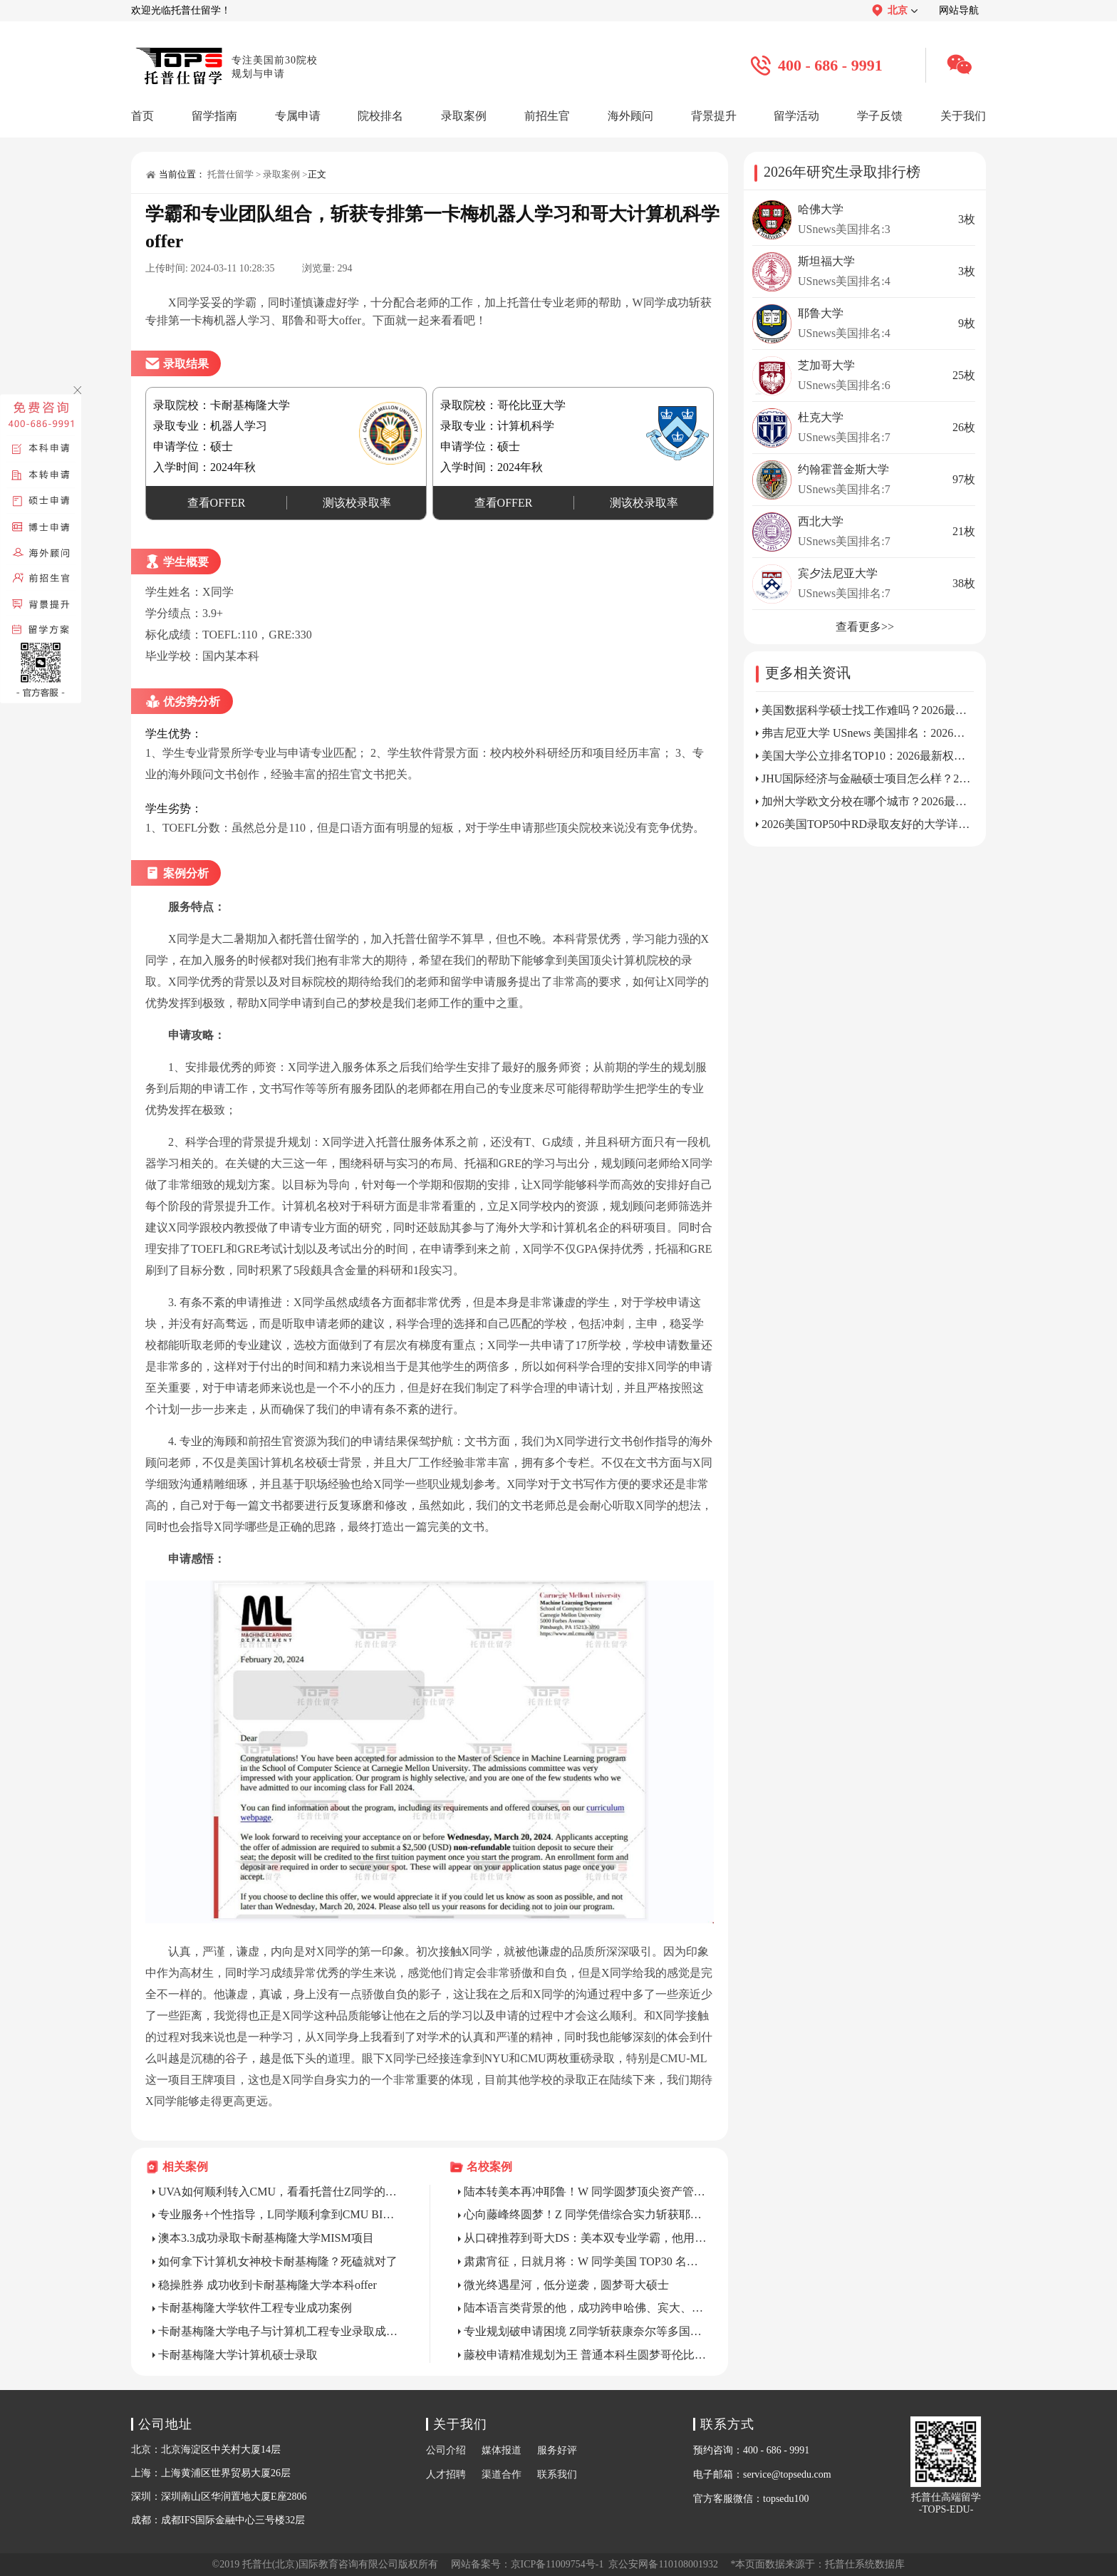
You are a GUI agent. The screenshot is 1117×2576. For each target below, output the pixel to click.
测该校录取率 (357, 503)
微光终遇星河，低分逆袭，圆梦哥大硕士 (566, 2285)
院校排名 (380, 116)
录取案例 (464, 116)
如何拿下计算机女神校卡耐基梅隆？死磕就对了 (278, 2261)
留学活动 (796, 116)
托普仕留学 (230, 174)
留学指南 (214, 116)
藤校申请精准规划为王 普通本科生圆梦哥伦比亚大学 (585, 2355)
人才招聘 (446, 2474)
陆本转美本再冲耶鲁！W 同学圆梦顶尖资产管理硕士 (585, 2192)
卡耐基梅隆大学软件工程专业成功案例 (255, 2308)
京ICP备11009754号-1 (557, 2564)
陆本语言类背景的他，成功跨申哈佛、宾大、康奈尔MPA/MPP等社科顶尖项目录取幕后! (585, 2308)
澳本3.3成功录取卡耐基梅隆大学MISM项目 (266, 2238)
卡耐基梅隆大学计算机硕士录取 (238, 2355)
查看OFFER (216, 503)
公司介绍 (446, 2450)
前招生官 (547, 116)
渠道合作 (501, 2474)
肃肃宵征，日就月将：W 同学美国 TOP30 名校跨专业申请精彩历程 (585, 2261)
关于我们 (963, 116)
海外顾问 (630, 116)
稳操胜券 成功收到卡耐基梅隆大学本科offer (267, 2285)
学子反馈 (880, 116)
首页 (142, 116)
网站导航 (959, 10)
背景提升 (714, 116)
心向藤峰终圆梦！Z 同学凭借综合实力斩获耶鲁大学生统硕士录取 (585, 2214)
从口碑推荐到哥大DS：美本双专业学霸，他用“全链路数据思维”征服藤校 (585, 2238)
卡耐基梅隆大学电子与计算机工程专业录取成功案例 (280, 2331)
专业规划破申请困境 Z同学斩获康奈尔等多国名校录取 (585, 2331)
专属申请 (298, 116)
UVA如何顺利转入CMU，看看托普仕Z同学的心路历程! (280, 2192)
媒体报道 (501, 2450)
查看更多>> (865, 627)
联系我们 (557, 2474)
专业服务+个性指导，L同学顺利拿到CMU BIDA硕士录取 (280, 2214)
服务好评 (557, 2450)
